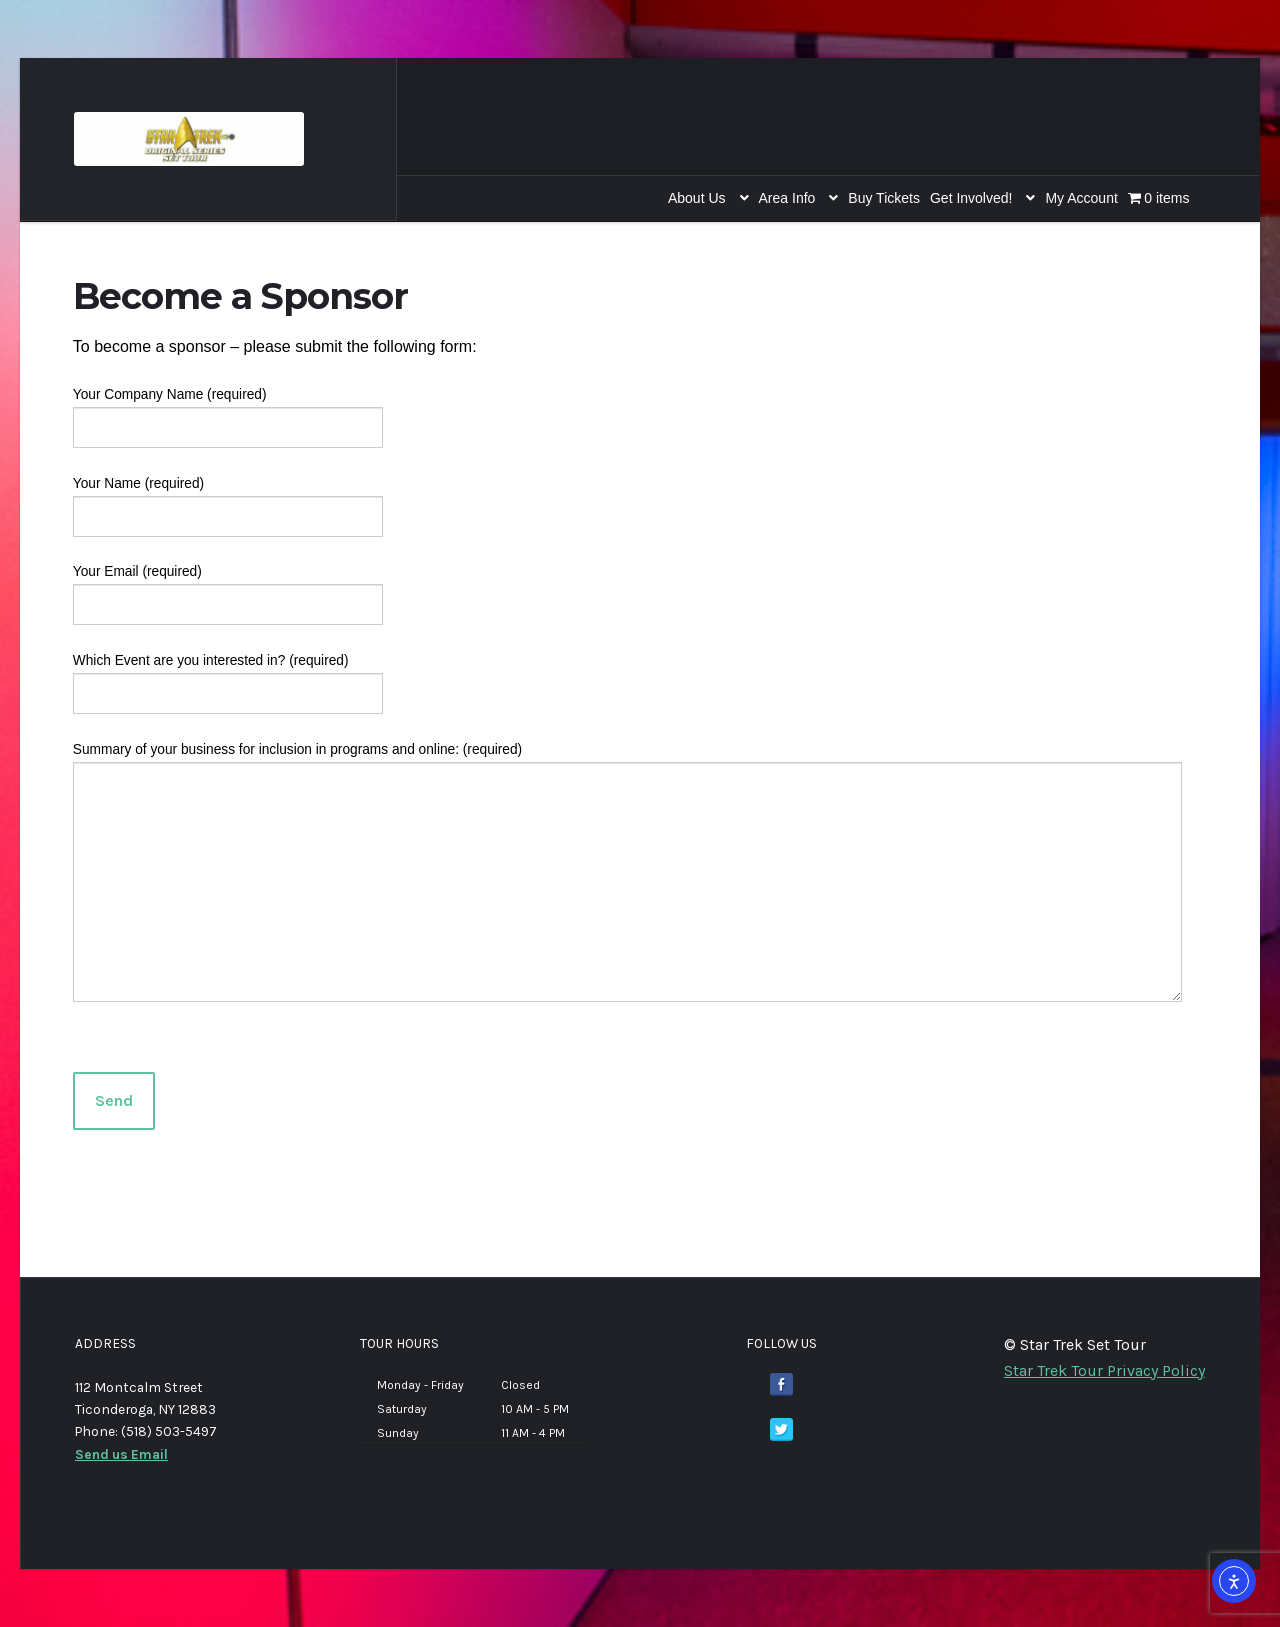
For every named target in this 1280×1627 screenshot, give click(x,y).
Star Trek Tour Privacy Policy (1104, 1370)
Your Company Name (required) (228, 411)
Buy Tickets (884, 198)
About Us (697, 198)
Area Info (787, 198)
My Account (1081, 198)
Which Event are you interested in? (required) (228, 677)
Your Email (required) (228, 588)
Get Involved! (971, 198)
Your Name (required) (228, 500)
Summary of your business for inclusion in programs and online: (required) (627, 762)
